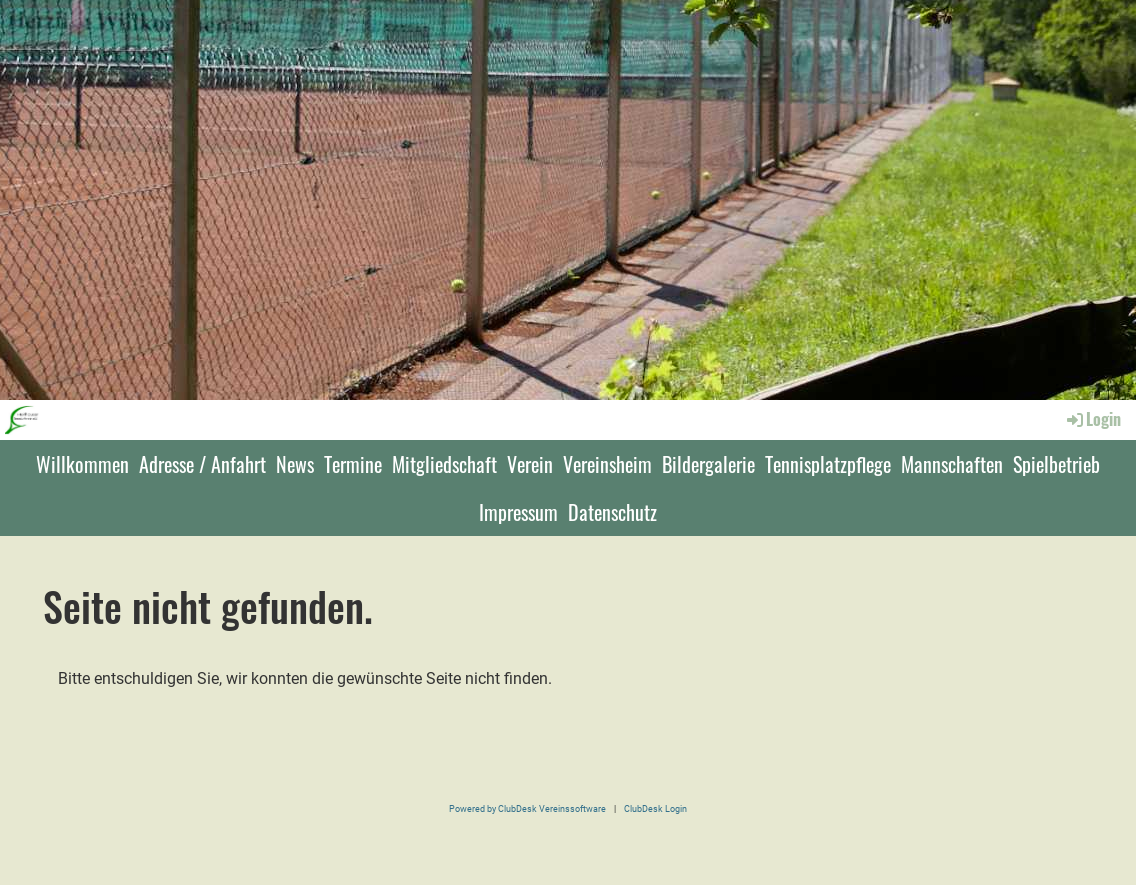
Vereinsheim (607, 464)
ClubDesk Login (655, 808)
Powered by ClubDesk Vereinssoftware (527, 808)
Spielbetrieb (1056, 464)
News (295, 464)
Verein (530, 464)
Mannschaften (952, 464)
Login (1092, 419)
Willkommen (82, 464)
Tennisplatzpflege (828, 464)
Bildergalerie (708, 464)
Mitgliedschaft (444, 464)
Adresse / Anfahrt (202, 464)
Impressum (518, 512)
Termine (353, 464)
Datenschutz (612, 512)
